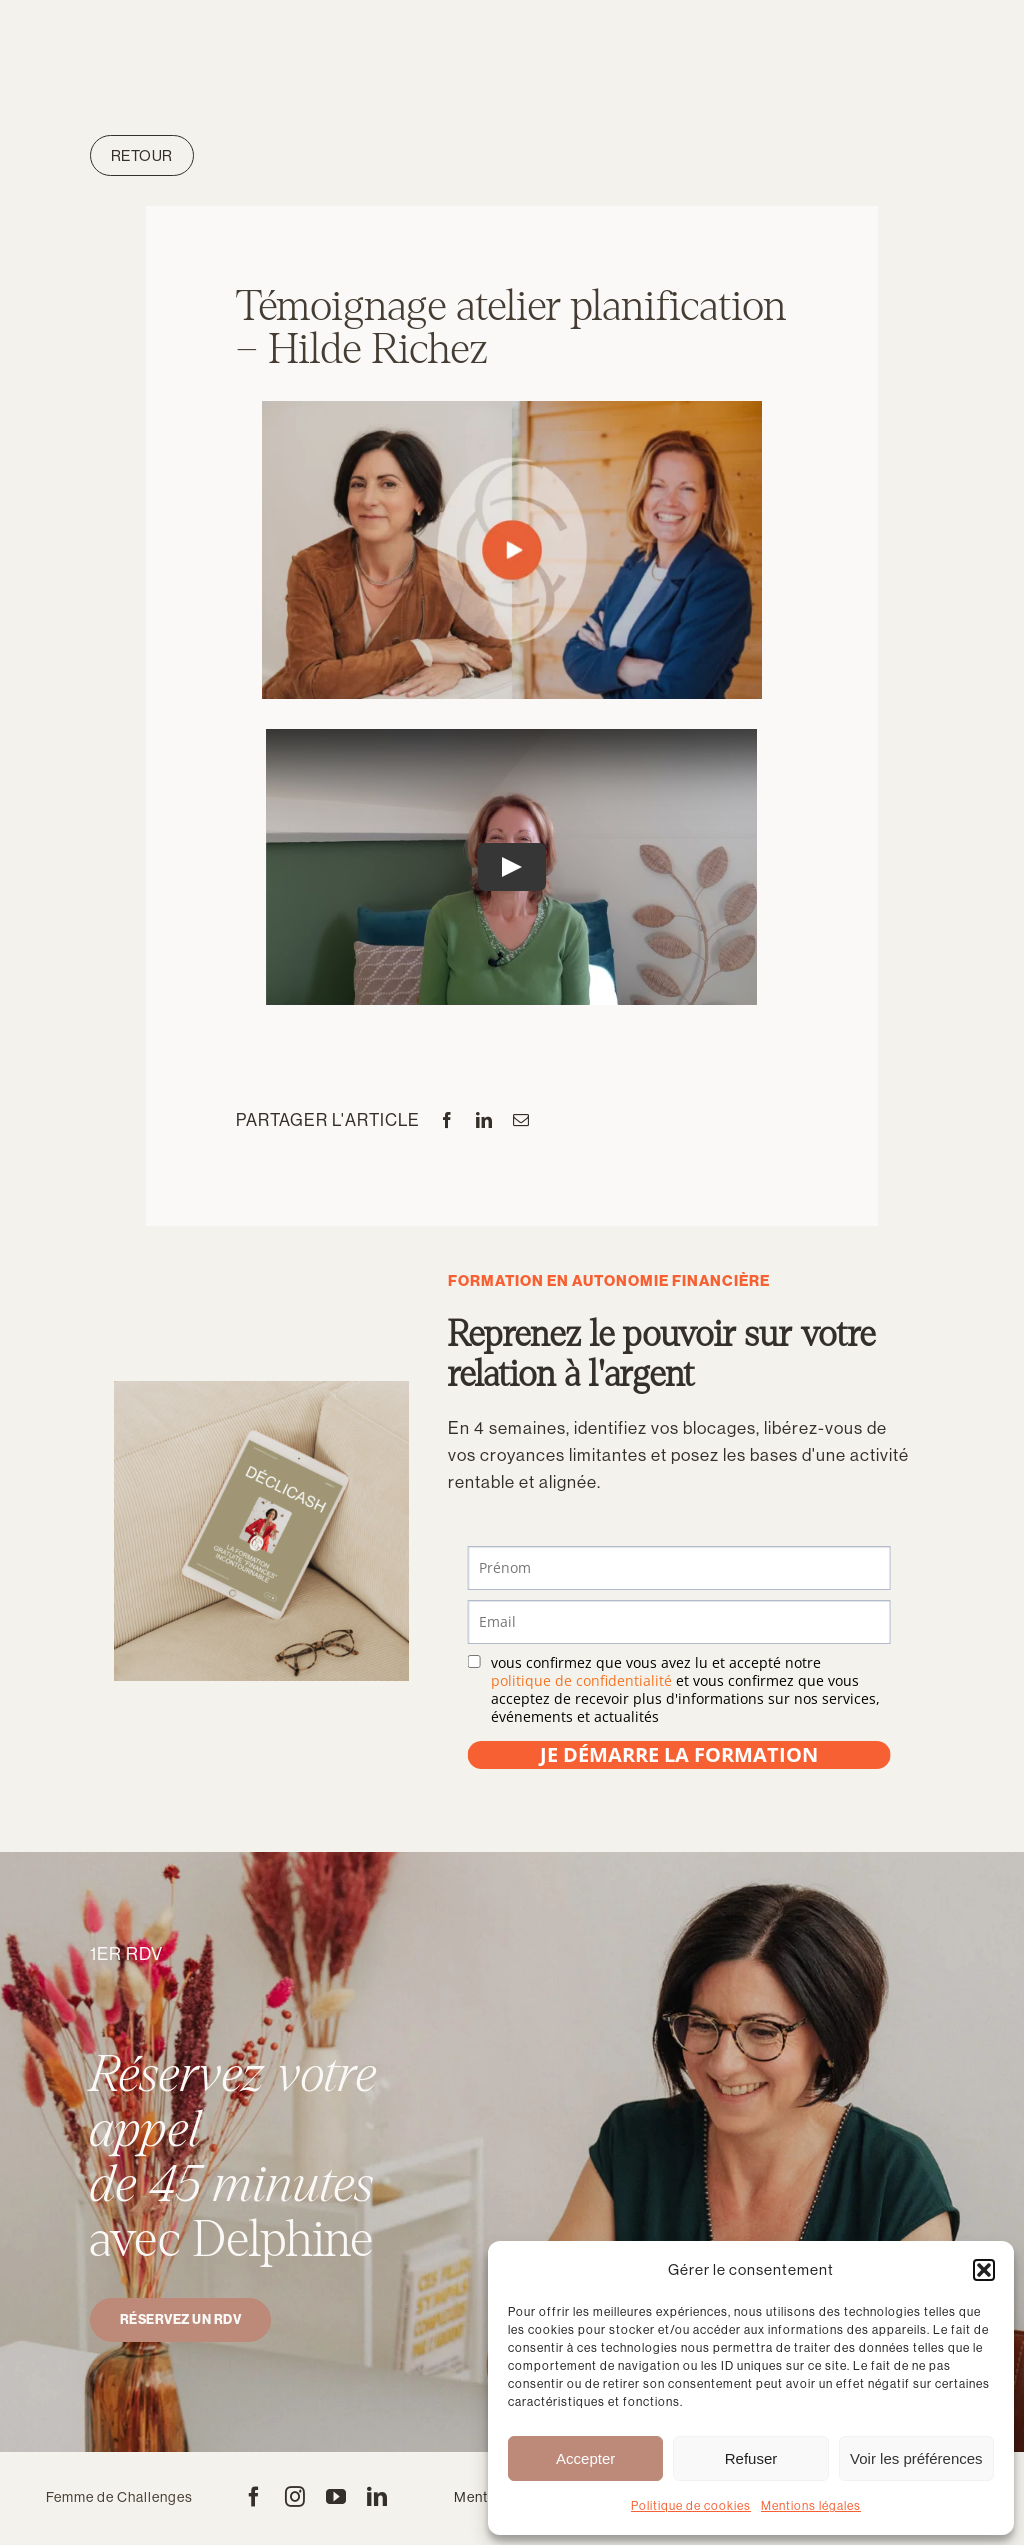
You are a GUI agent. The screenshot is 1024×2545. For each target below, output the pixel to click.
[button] (984, 2270)
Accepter (585, 2458)
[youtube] (336, 2497)
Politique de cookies (691, 2506)
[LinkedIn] (484, 1120)
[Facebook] (447, 1120)
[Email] (521, 1120)
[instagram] (295, 2497)
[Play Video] (512, 868)
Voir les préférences (916, 2458)
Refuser (751, 2458)
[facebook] (254, 2497)
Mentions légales (811, 2506)
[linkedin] (377, 2497)
